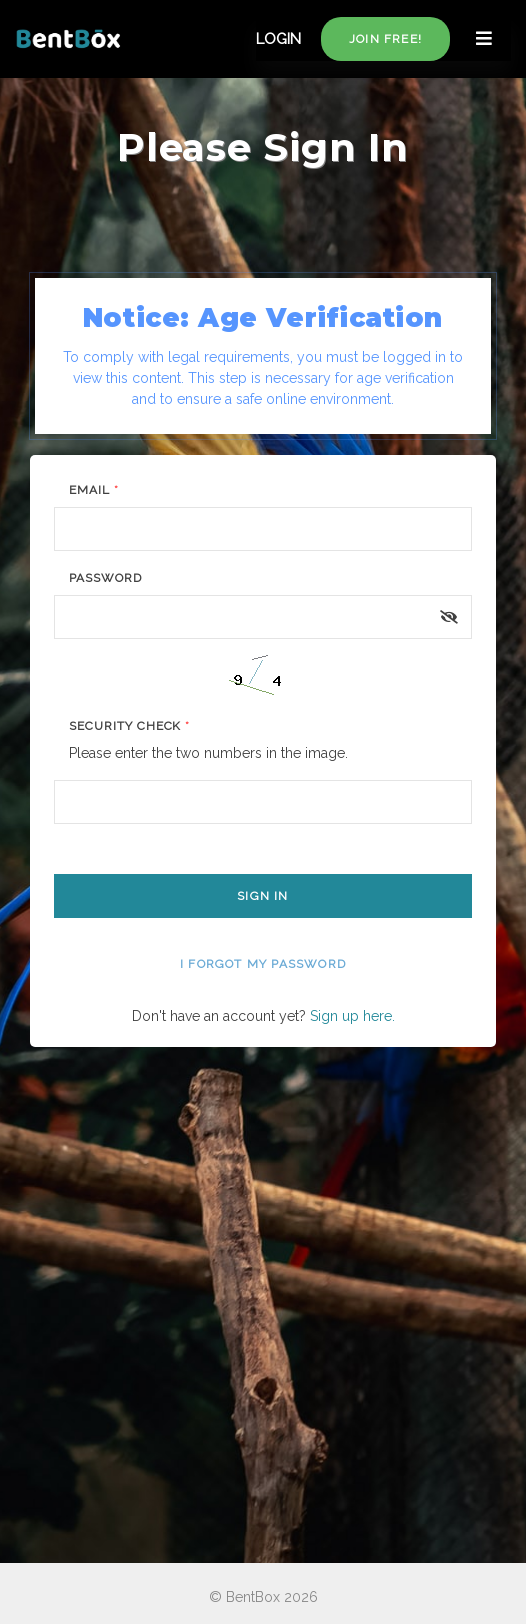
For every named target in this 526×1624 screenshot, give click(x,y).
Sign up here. (352, 1016)
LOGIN (278, 39)
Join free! (385, 39)
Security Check (129, 726)
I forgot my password (263, 964)
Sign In (262, 896)
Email (94, 490)
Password (105, 578)
